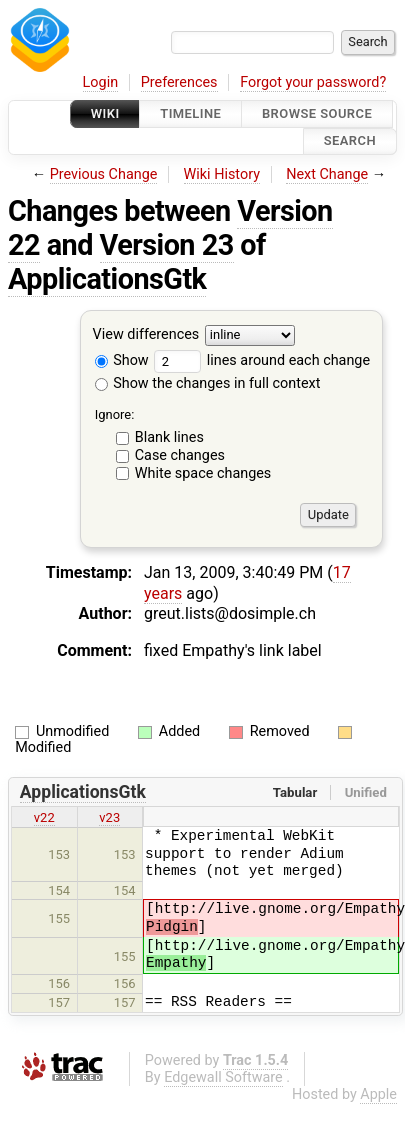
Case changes (180, 455)
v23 (109, 817)
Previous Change (104, 174)
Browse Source (317, 113)
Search (350, 141)
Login (101, 82)
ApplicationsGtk (107, 279)
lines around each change (262, 360)
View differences (146, 334)
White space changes (203, 473)
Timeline (190, 113)
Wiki (105, 113)
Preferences (179, 82)
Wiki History (222, 174)
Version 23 (167, 245)
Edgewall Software (223, 1077)
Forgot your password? (313, 82)
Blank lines (169, 437)
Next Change (327, 174)
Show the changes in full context (208, 383)
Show (122, 360)
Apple (378, 1094)
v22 (44, 817)
